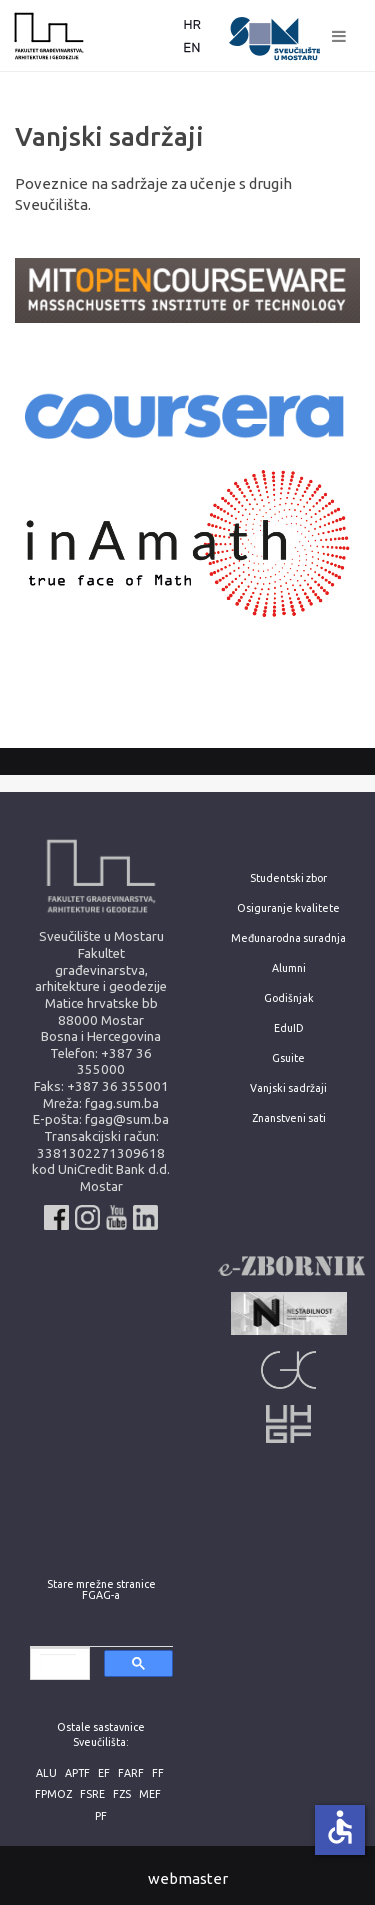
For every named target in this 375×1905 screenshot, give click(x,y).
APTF (77, 1773)
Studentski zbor (288, 878)
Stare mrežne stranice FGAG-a (101, 1589)
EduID (289, 1028)
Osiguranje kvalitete (288, 908)
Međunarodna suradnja (288, 938)
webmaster (188, 1878)
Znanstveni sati (289, 1118)
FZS (122, 1794)
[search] (58, 1664)
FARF (131, 1773)
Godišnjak (289, 998)
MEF (150, 1794)
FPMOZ (53, 1794)
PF (101, 1816)
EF (104, 1773)
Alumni (289, 968)
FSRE (92, 1794)
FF (158, 1773)
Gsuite (288, 1058)
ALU (46, 1773)
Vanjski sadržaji (288, 1088)
